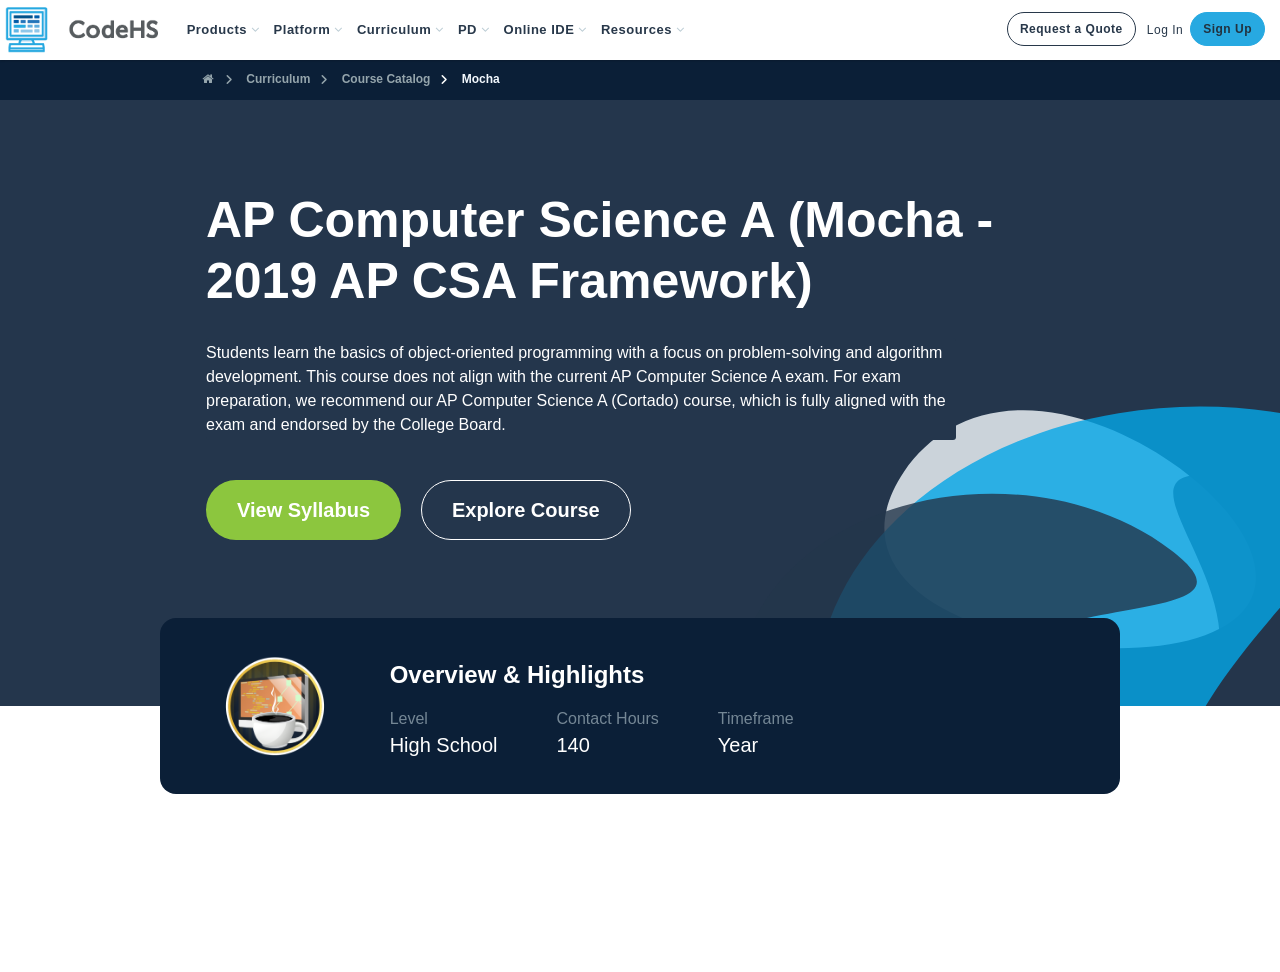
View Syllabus (303, 510)
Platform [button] (308, 29)
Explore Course (526, 510)
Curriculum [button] (400, 29)
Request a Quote (1071, 29)
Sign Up (1227, 29)
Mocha (481, 79)
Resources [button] (643, 29)
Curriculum (278, 79)
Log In (1165, 30)
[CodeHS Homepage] (90, 30)
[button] (223, 30)
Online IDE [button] (545, 29)
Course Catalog (386, 79)
